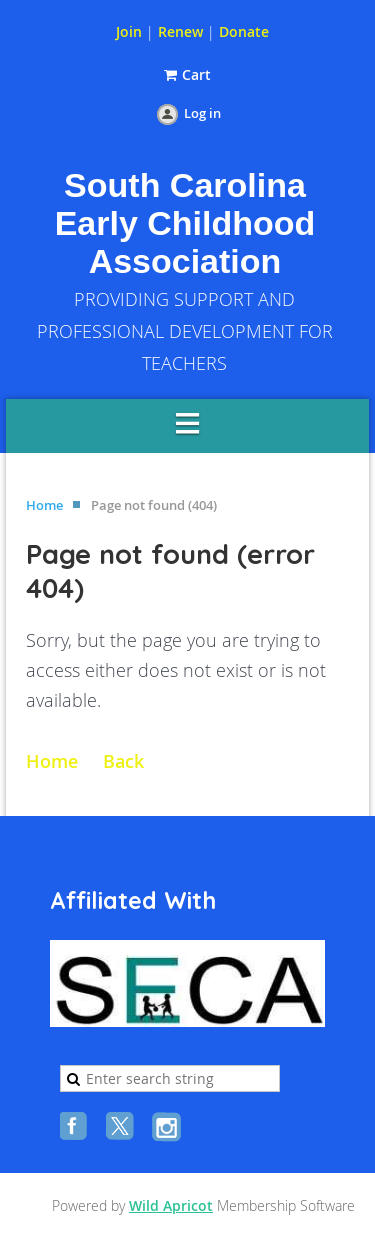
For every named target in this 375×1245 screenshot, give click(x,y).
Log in (202, 113)
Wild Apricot (171, 1205)
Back (123, 761)
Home (44, 505)
